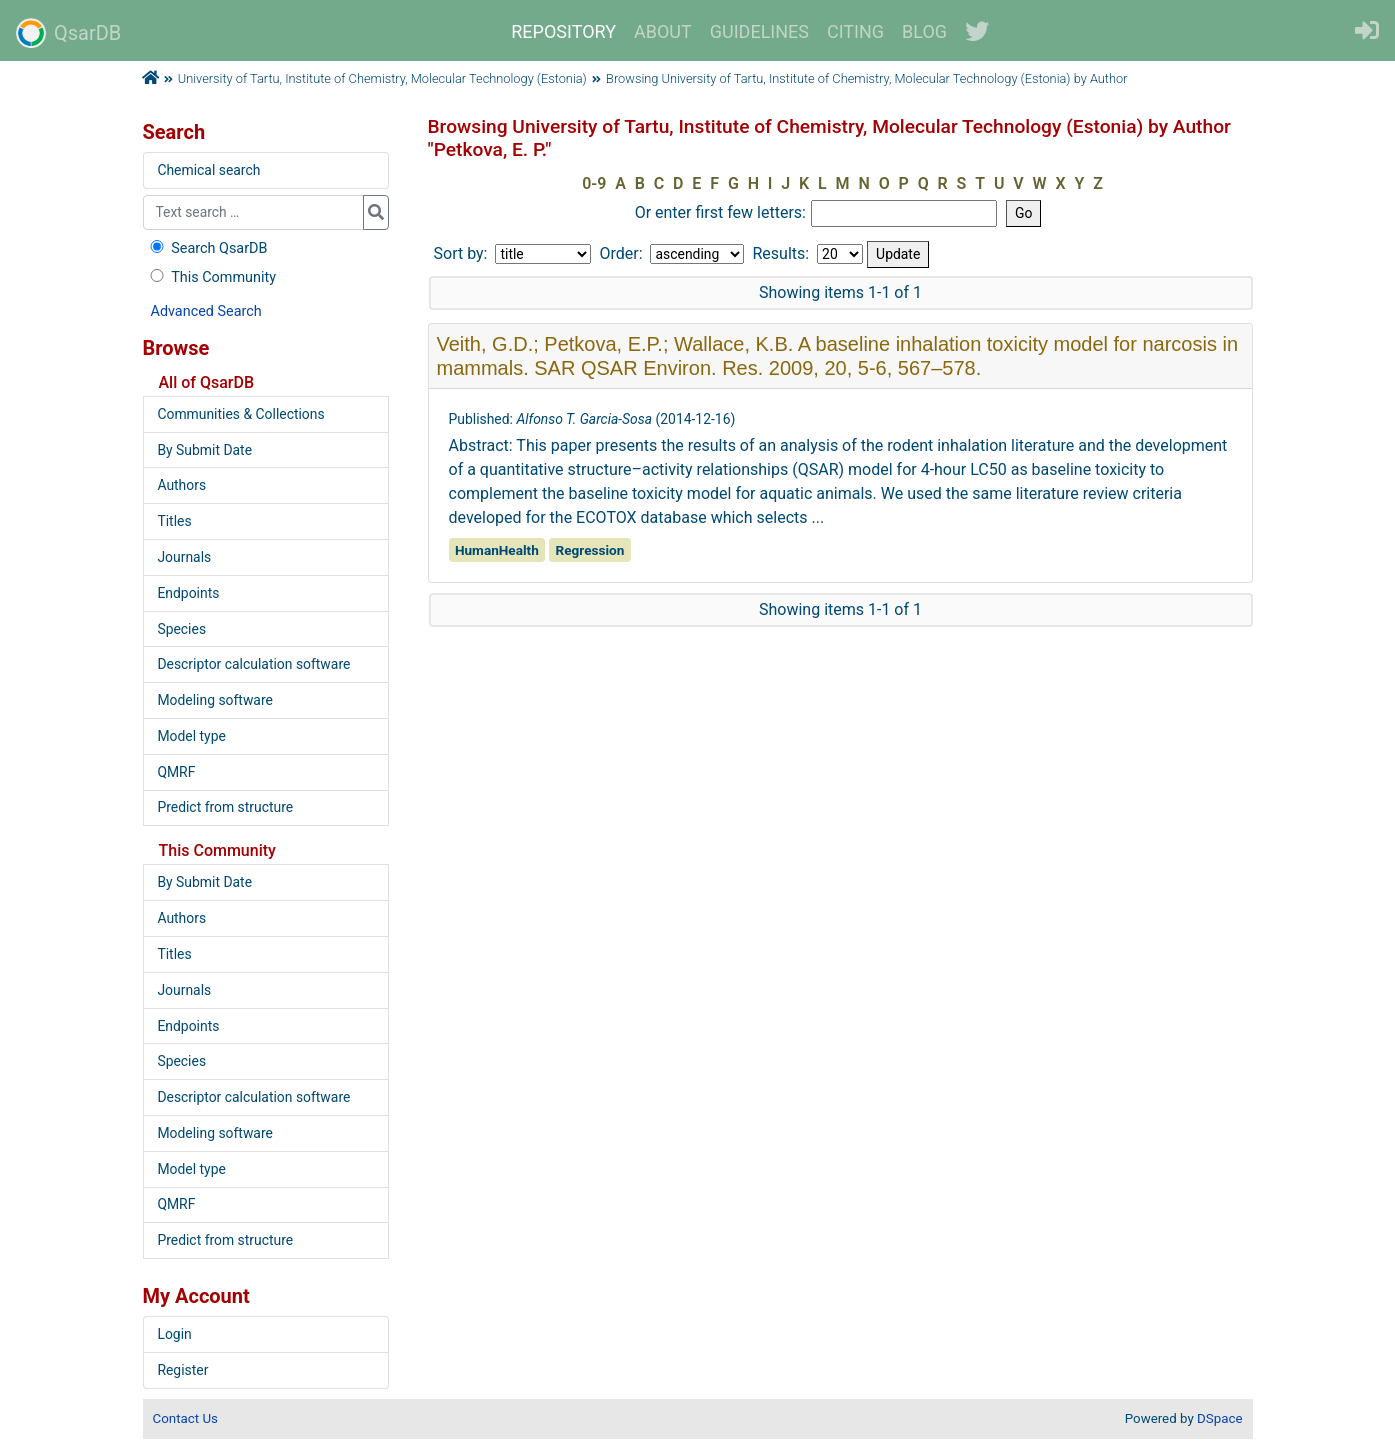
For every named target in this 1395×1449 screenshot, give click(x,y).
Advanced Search (206, 311)
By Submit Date (204, 450)
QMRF (176, 772)
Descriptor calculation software (253, 664)
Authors (181, 485)
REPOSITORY (563, 31)
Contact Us (185, 1418)
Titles (174, 521)
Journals (184, 557)
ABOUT (663, 31)
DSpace (1219, 1418)
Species (181, 629)
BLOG (924, 31)
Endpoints (188, 593)
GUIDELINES (759, 31)
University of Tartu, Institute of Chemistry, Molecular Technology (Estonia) (382, 78)
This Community (211, 277)
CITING (855, 31)
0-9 (594, 183)
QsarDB (68, 33)
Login (174, 1334)
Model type (191, 736)
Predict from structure (225, 807)
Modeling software (214, 700)
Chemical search (208, 170)
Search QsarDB (207, 248)
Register (182, 1370)
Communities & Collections (240, 414)
